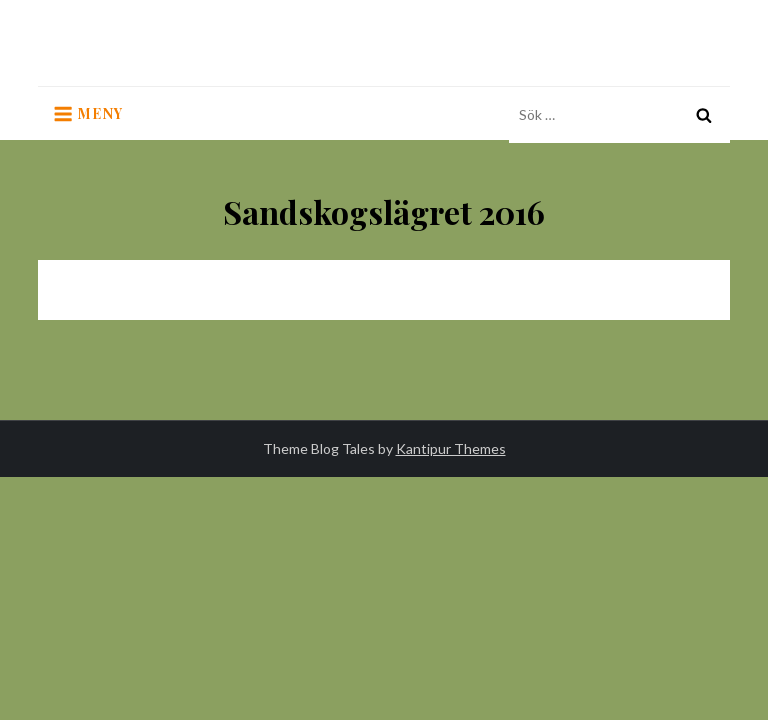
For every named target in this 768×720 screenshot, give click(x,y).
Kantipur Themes (451, 448)
